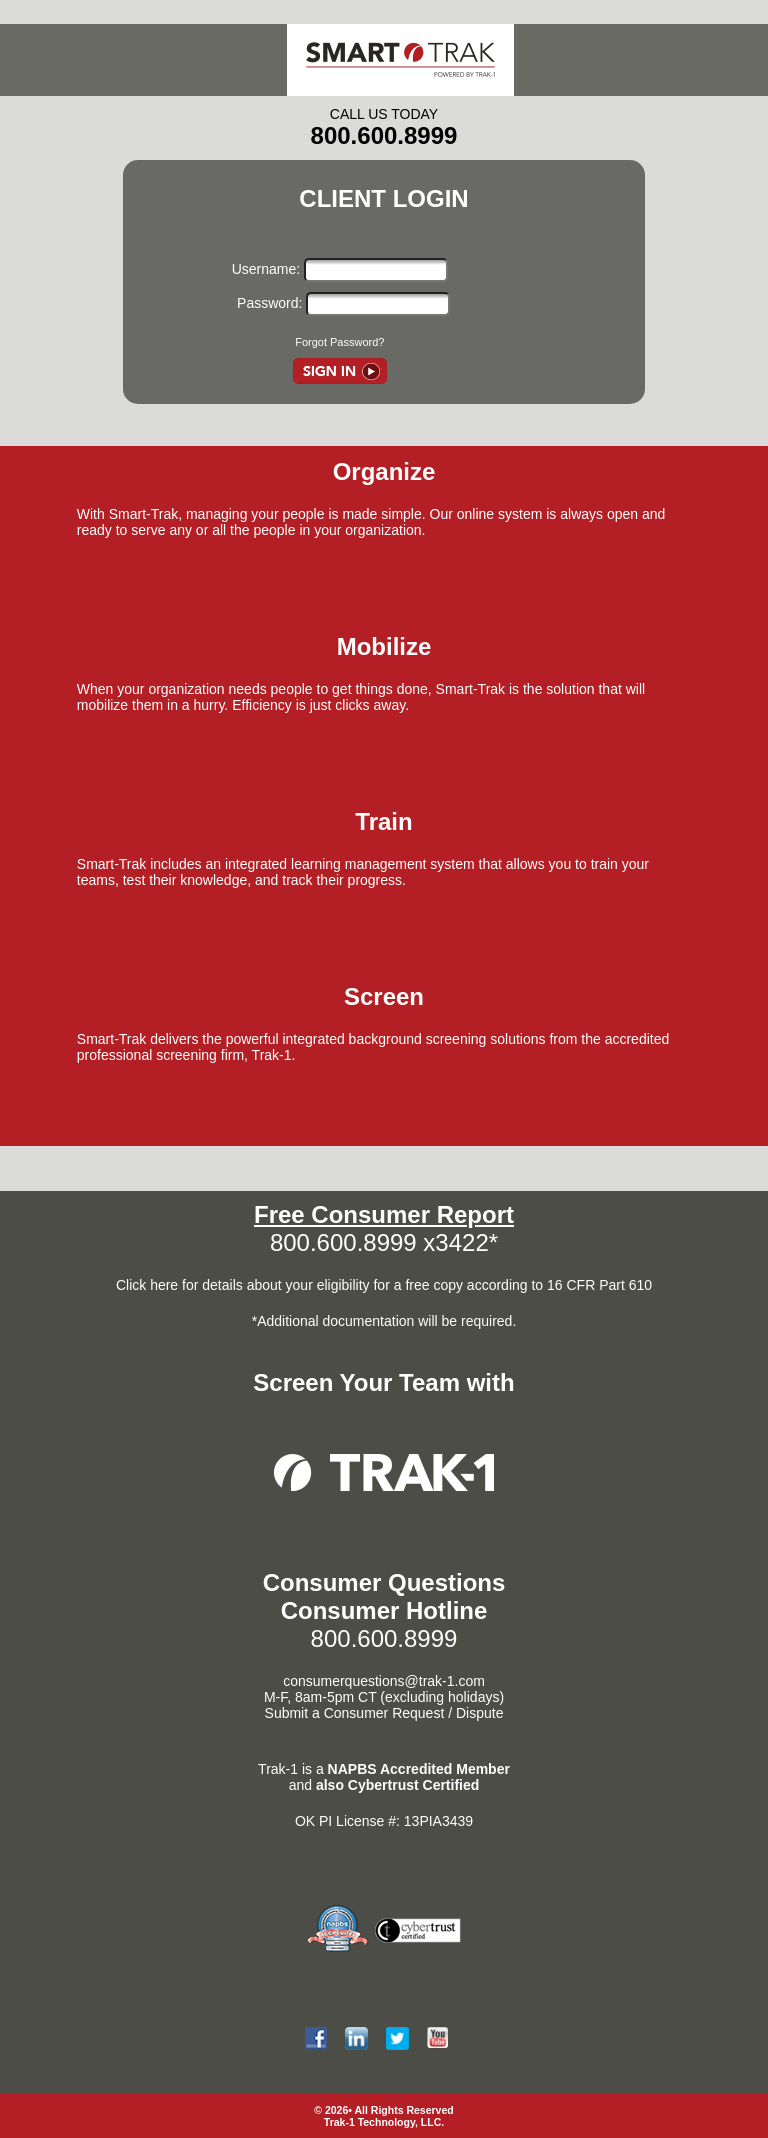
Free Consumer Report (384, 1214)
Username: (268, 269)
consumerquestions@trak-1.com (384, 1681)
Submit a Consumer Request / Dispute (384, 1713)
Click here (149, 1285)
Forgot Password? (339, 342)
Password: (267, 303)
